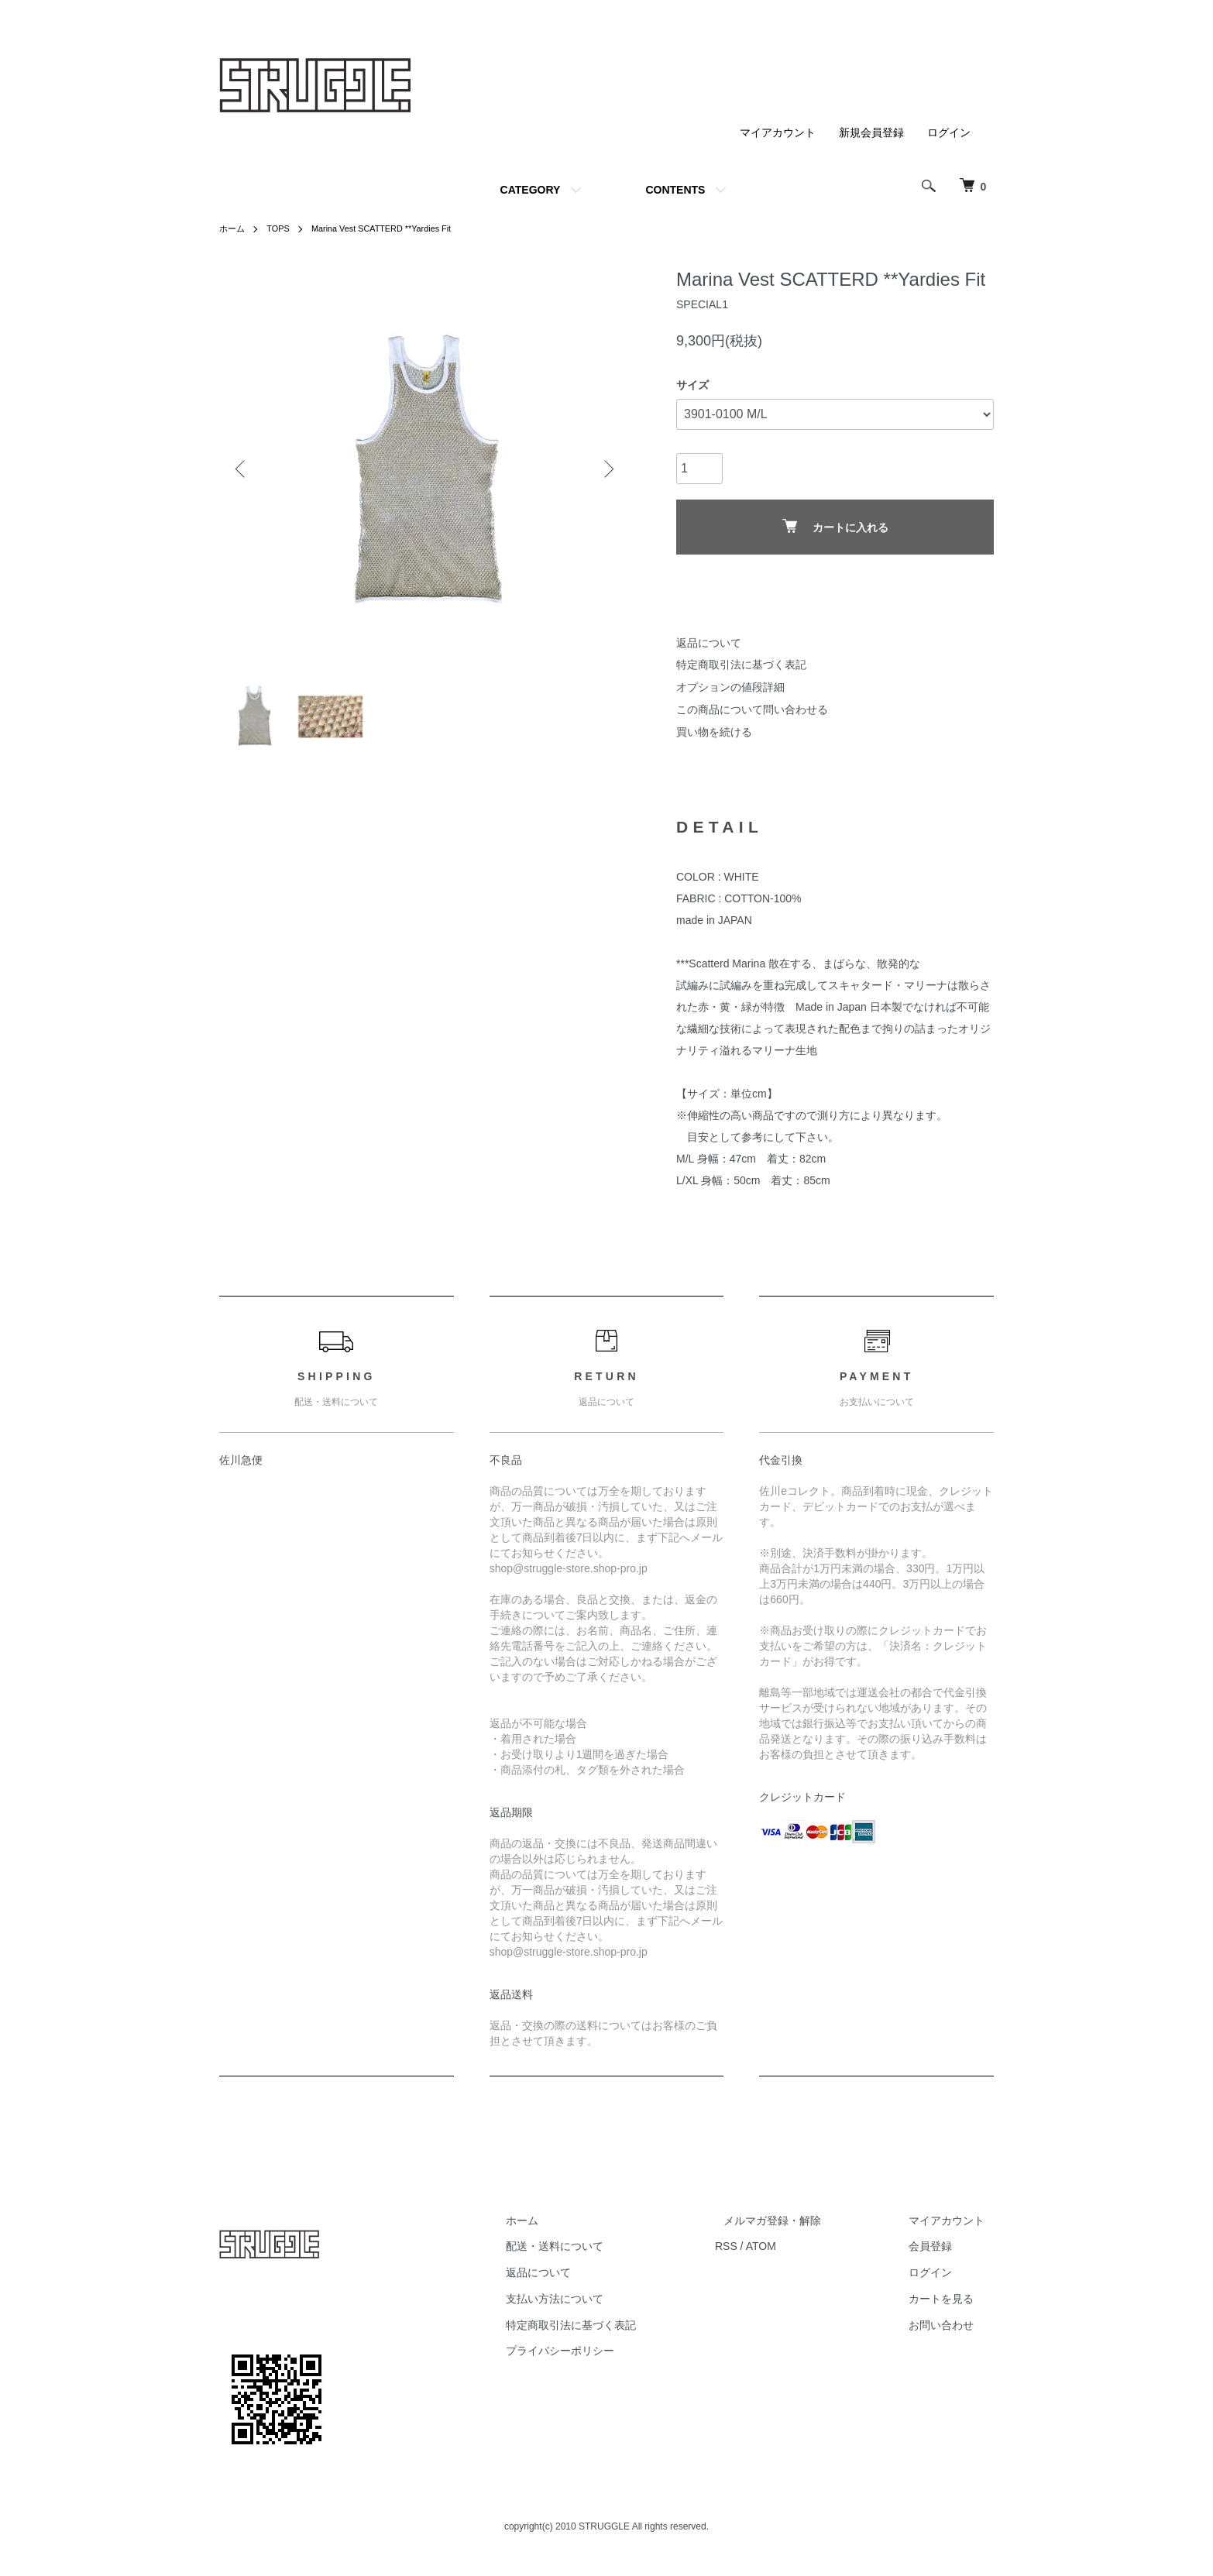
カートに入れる (835, 526)
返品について (708, 643)
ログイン (949, 132)
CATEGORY (530, 190)
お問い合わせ (950, 2331)
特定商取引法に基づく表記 (741, 664)
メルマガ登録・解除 (799, 2227)
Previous (242, 469)
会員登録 (939, 2253)
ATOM (797, 2253)
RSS (762, 2253)
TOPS (281, 228)
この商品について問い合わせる (752, 709)
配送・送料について (599, 2253)
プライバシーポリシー (605, 2357)
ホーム (233, 228)
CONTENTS (675, 190)
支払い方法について (599, 2305)
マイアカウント (778, 132)
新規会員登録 (871, 132)
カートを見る (950, 2305)
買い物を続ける (714, 732)
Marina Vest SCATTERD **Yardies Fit (393, 228)
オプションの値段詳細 (730, 687)
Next (606, 469)
